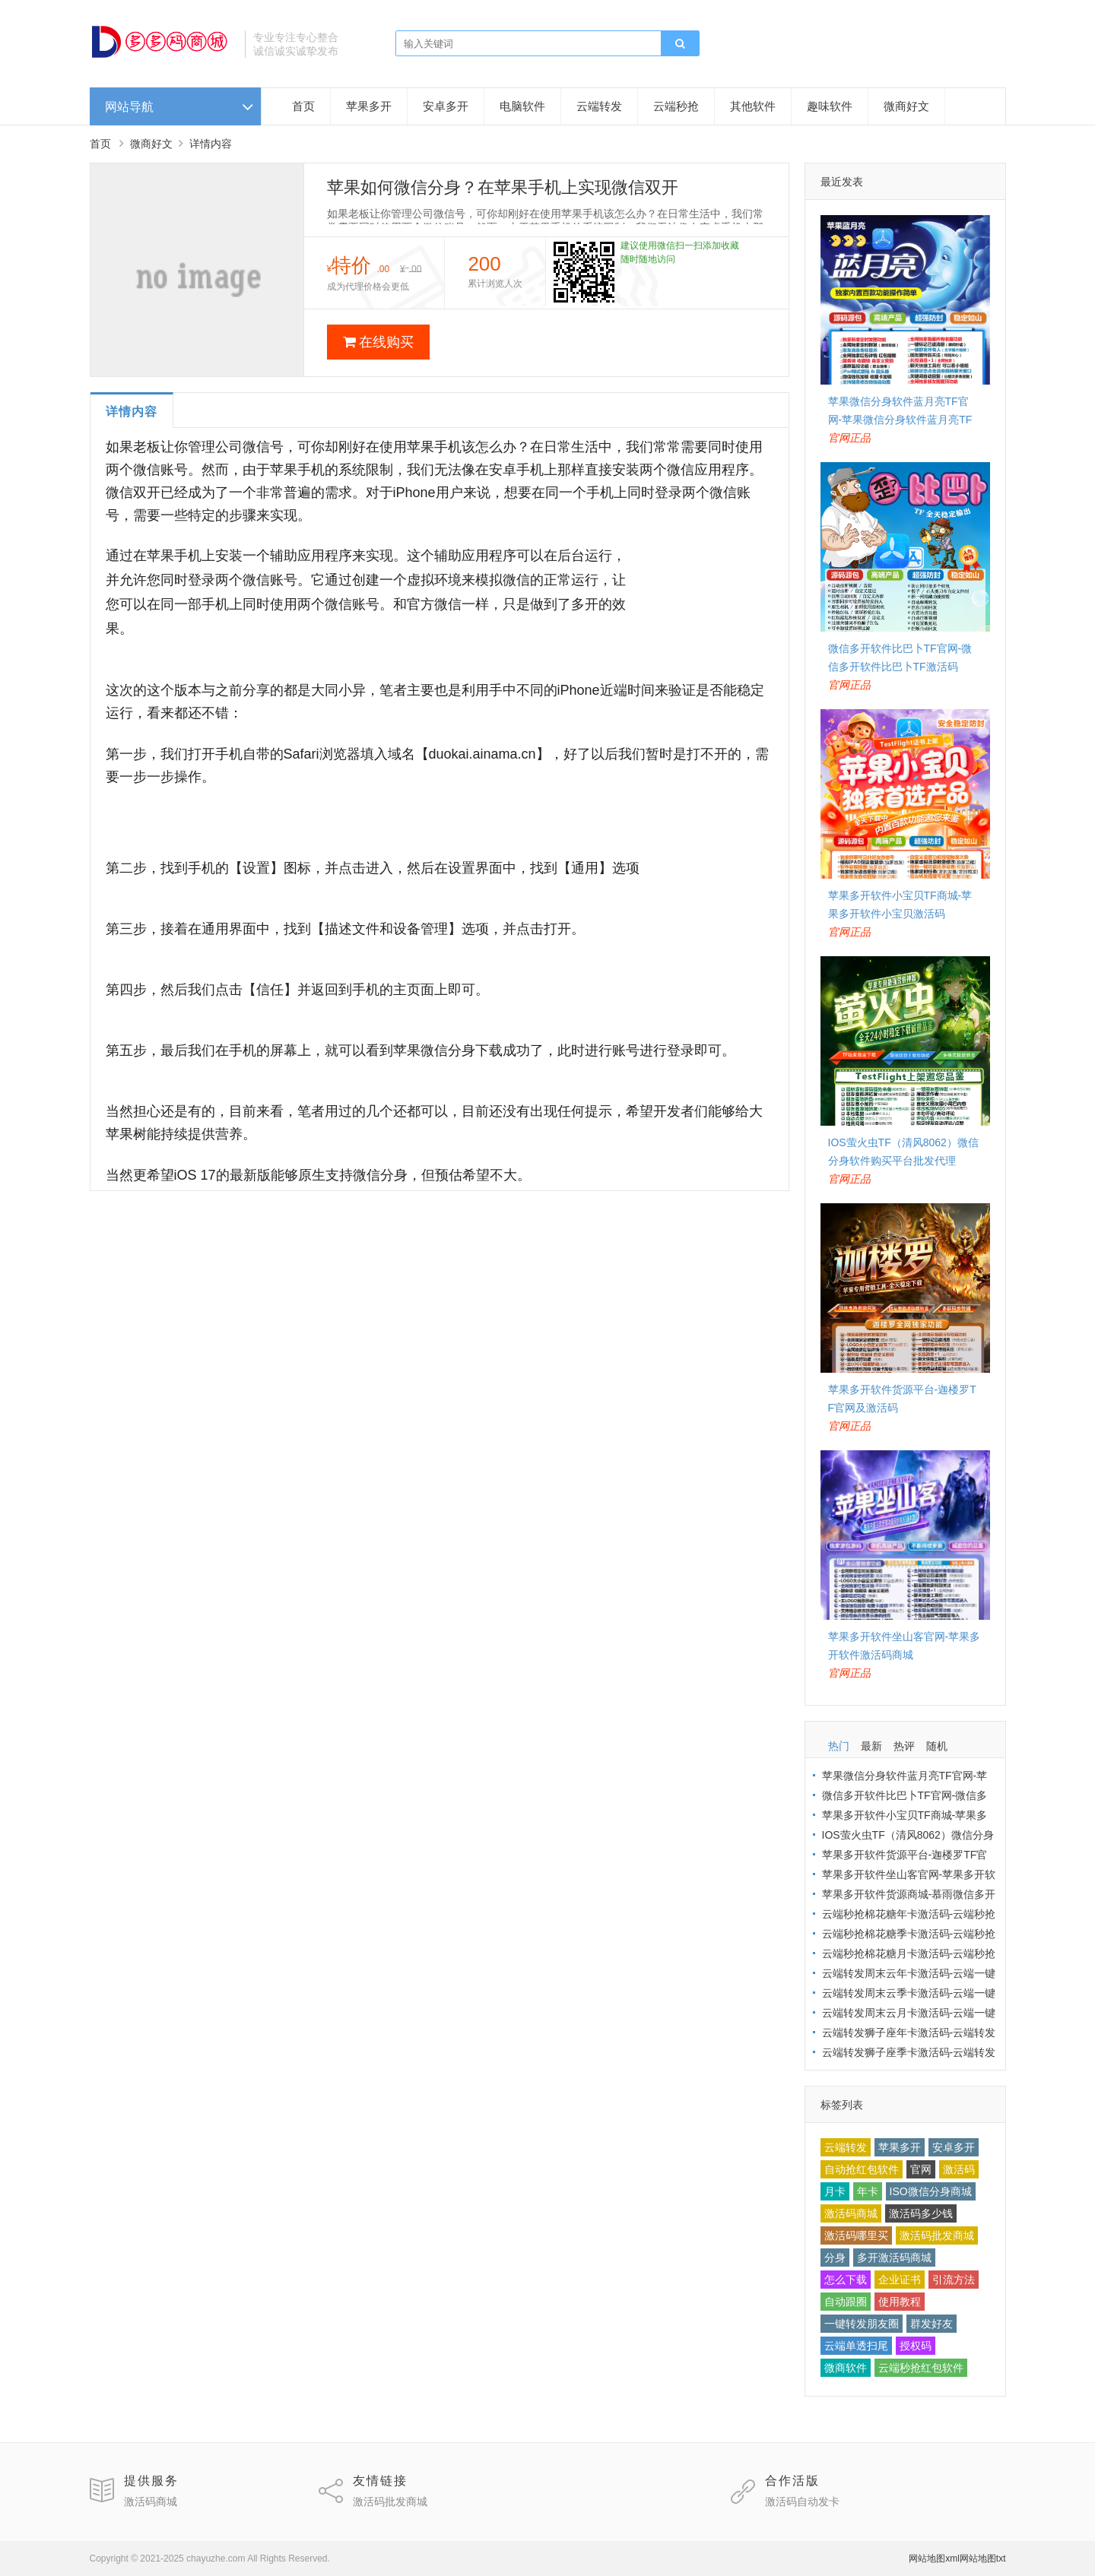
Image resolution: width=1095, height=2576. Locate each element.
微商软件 (845, 2368)
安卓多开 (445, 106)
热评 (904, 1746)
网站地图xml (934, 2558)
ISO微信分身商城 (931, 2191)
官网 (921, 2169)
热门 (838, 1746)
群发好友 (931, 2324)
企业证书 (899, 2279)
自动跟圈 (845, 2302)
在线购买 (378, 342)
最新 (871, 1746)
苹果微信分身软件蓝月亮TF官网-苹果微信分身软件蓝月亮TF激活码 (900, 419)
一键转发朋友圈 (861, 2324)
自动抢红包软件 (861, 2169)
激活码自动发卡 (802, 2501)
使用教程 (899, 2302)
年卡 (867, 2191)
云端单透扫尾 (856, 2346)
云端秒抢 (676, 106)
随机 (936, 1746)
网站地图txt (983, 2558)
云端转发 (599, 106)
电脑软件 (522, 106)
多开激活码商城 (894, 2257)
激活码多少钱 (921, 2213)
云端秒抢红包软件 (920, 2368)
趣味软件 (829, 106)
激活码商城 (851, 2213)
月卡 (835, 2191)
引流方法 (953, 2279)
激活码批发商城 (937, 2235)
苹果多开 (369, 106)
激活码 (959, 2169)
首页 (303, 106)
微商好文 (906, 106)
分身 (835, 2257)
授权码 (916, 2346)
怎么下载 (845, 2279)
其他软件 (753, 106)
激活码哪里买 (856, 2235)
